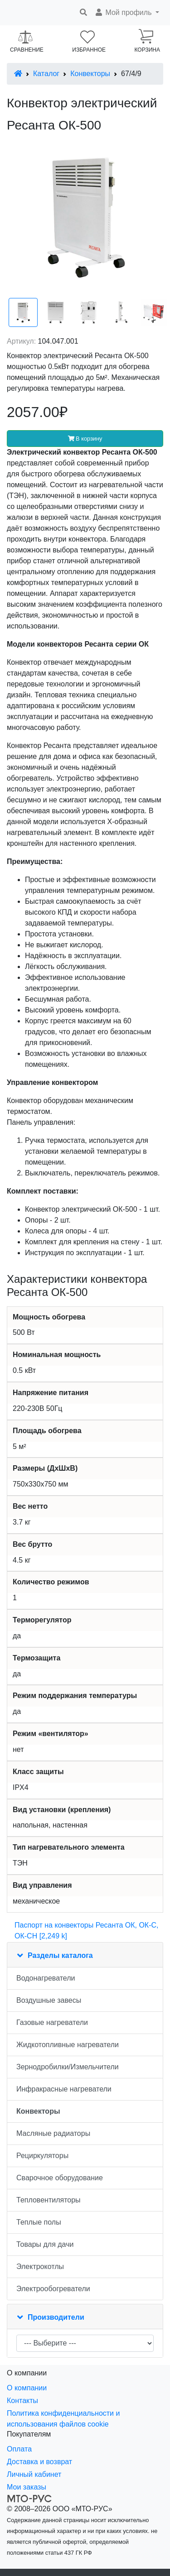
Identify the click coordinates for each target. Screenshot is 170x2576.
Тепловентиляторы (48, 2200)
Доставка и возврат (39, 2462)
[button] (127, 13)
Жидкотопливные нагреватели (67, 2044)
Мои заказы (26, 2487)
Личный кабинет (34, 2474)
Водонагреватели (45, 1978)
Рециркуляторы (42, 2155)
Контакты (22, 2400)
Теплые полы (38, 2222)
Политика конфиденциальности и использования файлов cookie (63, 2418)
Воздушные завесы (48, 2000)
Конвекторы (90, 73)
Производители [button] (56, 2317)
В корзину (85, 438)
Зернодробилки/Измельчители (67, 2067)
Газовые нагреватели (52, 2022)
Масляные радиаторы (53, 2133)
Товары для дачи (44, 2244)
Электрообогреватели (53, 2289)
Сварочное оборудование (59, 2178)
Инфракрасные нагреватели (64, 2089)
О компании (27, 2388)
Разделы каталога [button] (60, 1955)
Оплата (19, 2449)
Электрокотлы (40, 2266)
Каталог (46, 73)
